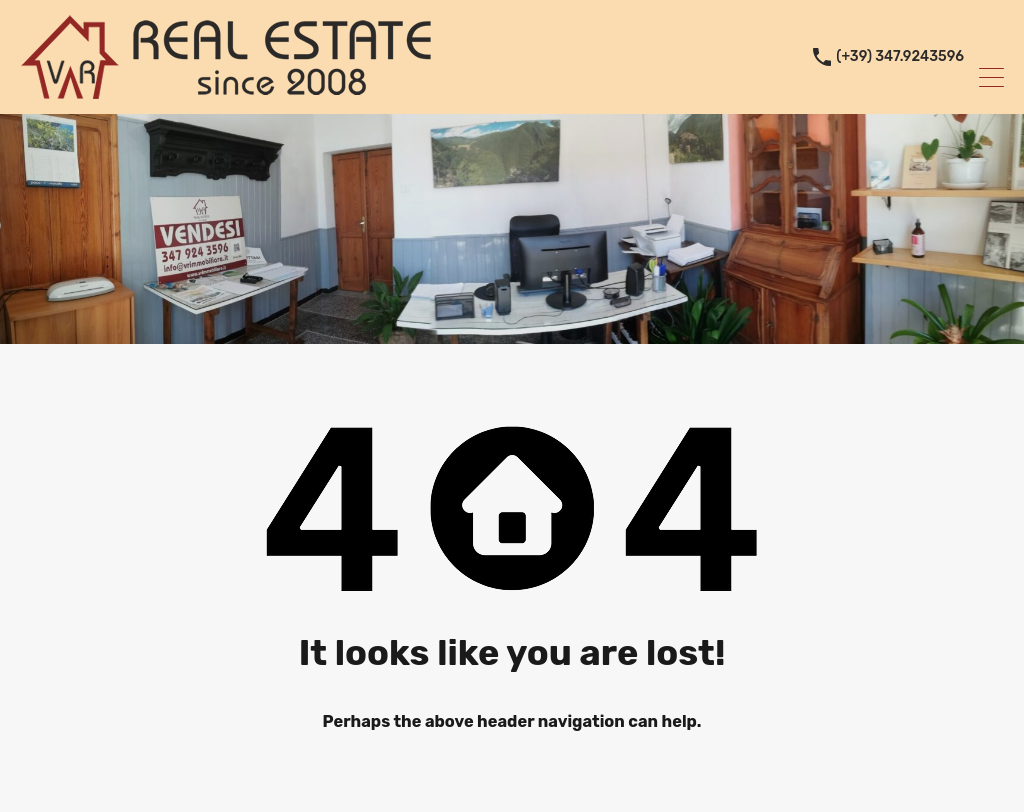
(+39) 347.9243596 (900, 57)
